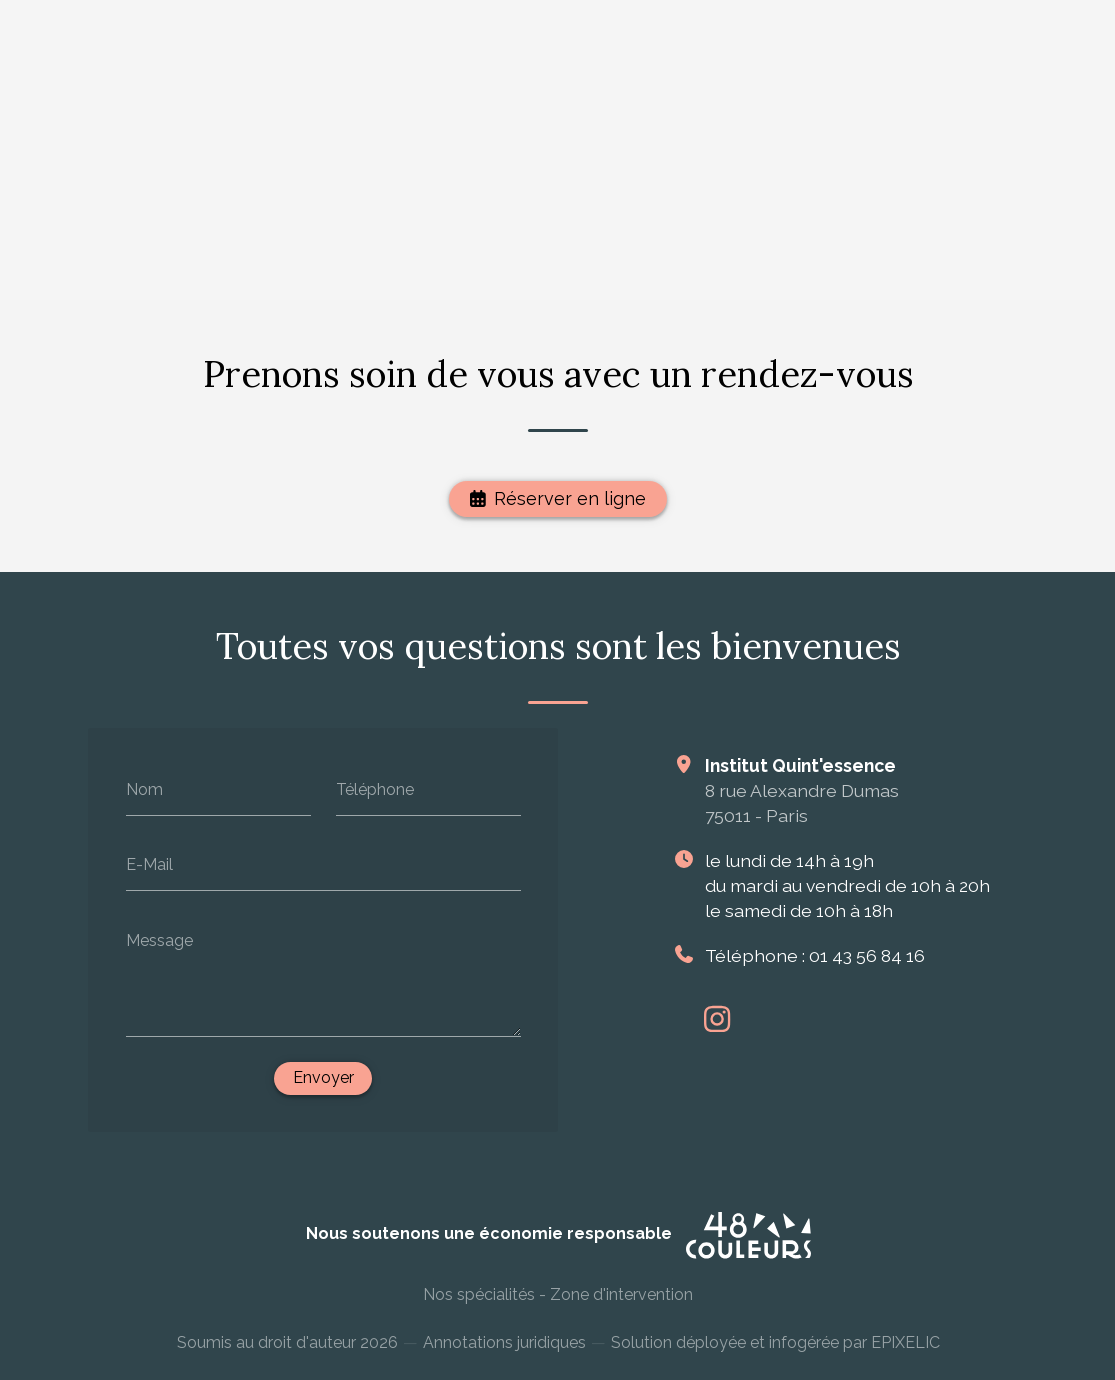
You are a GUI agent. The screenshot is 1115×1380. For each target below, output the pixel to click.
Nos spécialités (478, 1302)
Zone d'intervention (620, 1302)
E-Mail (148, 864)
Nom (143, 789)
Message (158, 940)
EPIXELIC (904, 1354)
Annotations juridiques (503, 1353)
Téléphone (374, 789)
